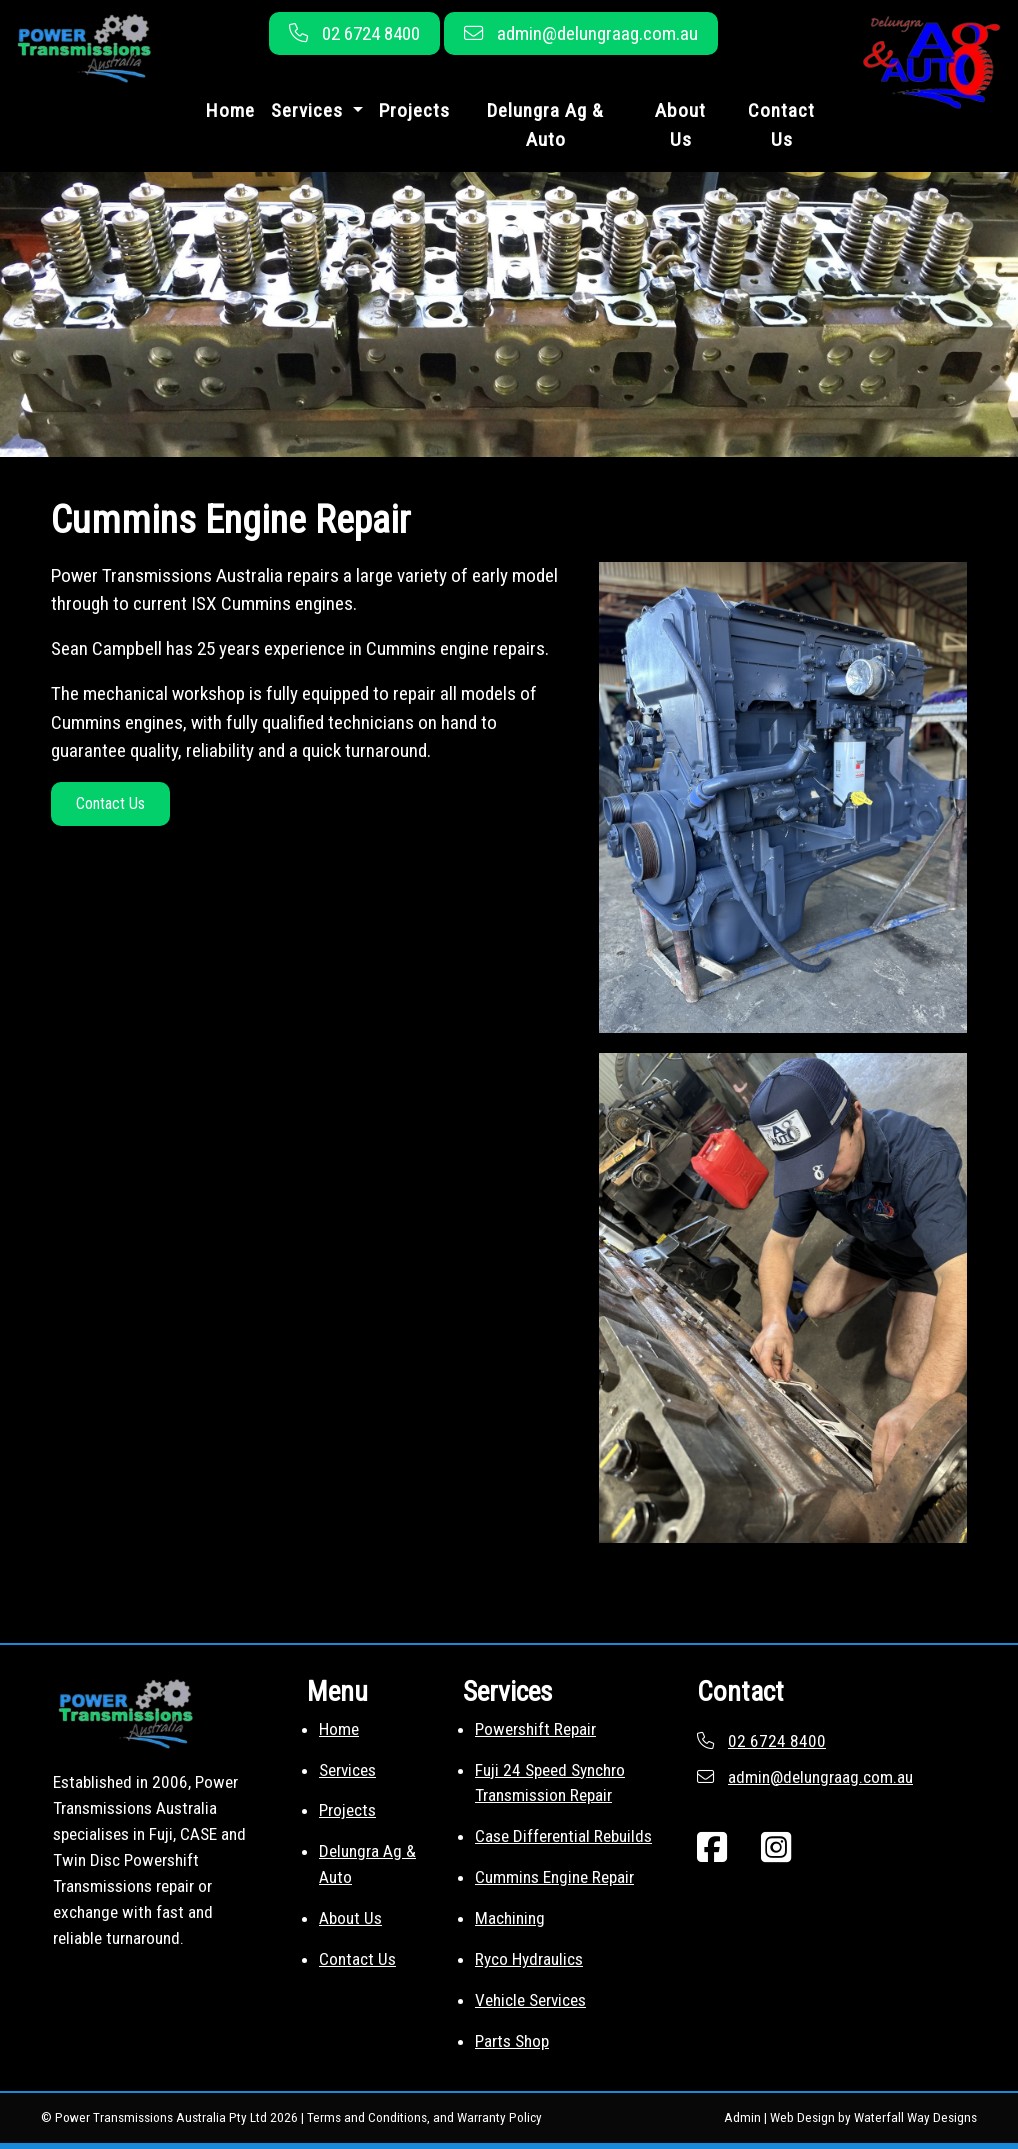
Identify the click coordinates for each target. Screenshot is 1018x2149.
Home (230, 110)
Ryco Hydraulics (529, 1959)
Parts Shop (512, 2041)
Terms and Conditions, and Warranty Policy (424, 2117)
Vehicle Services (530, 2000)
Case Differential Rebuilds (563, 1836)
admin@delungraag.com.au (597, 33)
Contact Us (781, 125)
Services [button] (309, 110)
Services (347, 1770)
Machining (510, 1918)
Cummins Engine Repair (554, 1877)
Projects (414, 110)
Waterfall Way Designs (915, 2117)
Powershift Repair (535, 1729)
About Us (680, 125)
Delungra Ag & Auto (545, 125)
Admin (742, 2117)
